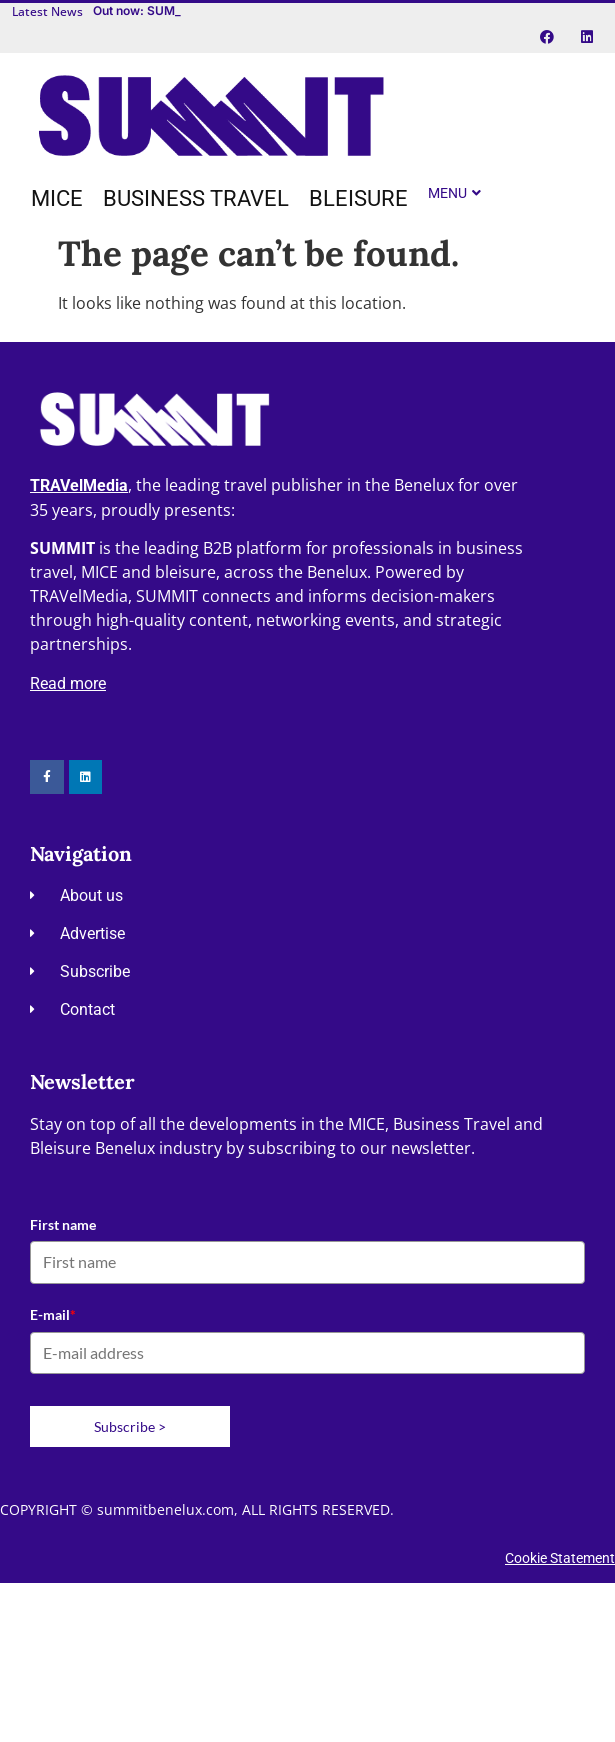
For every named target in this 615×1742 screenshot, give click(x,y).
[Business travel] (196, 199)
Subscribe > (130, 1426)
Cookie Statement (560, 1558)
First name (63, 1224)
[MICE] (57, 199)
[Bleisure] (358, 199)
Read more (68, 683)
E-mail (53, 1314)
